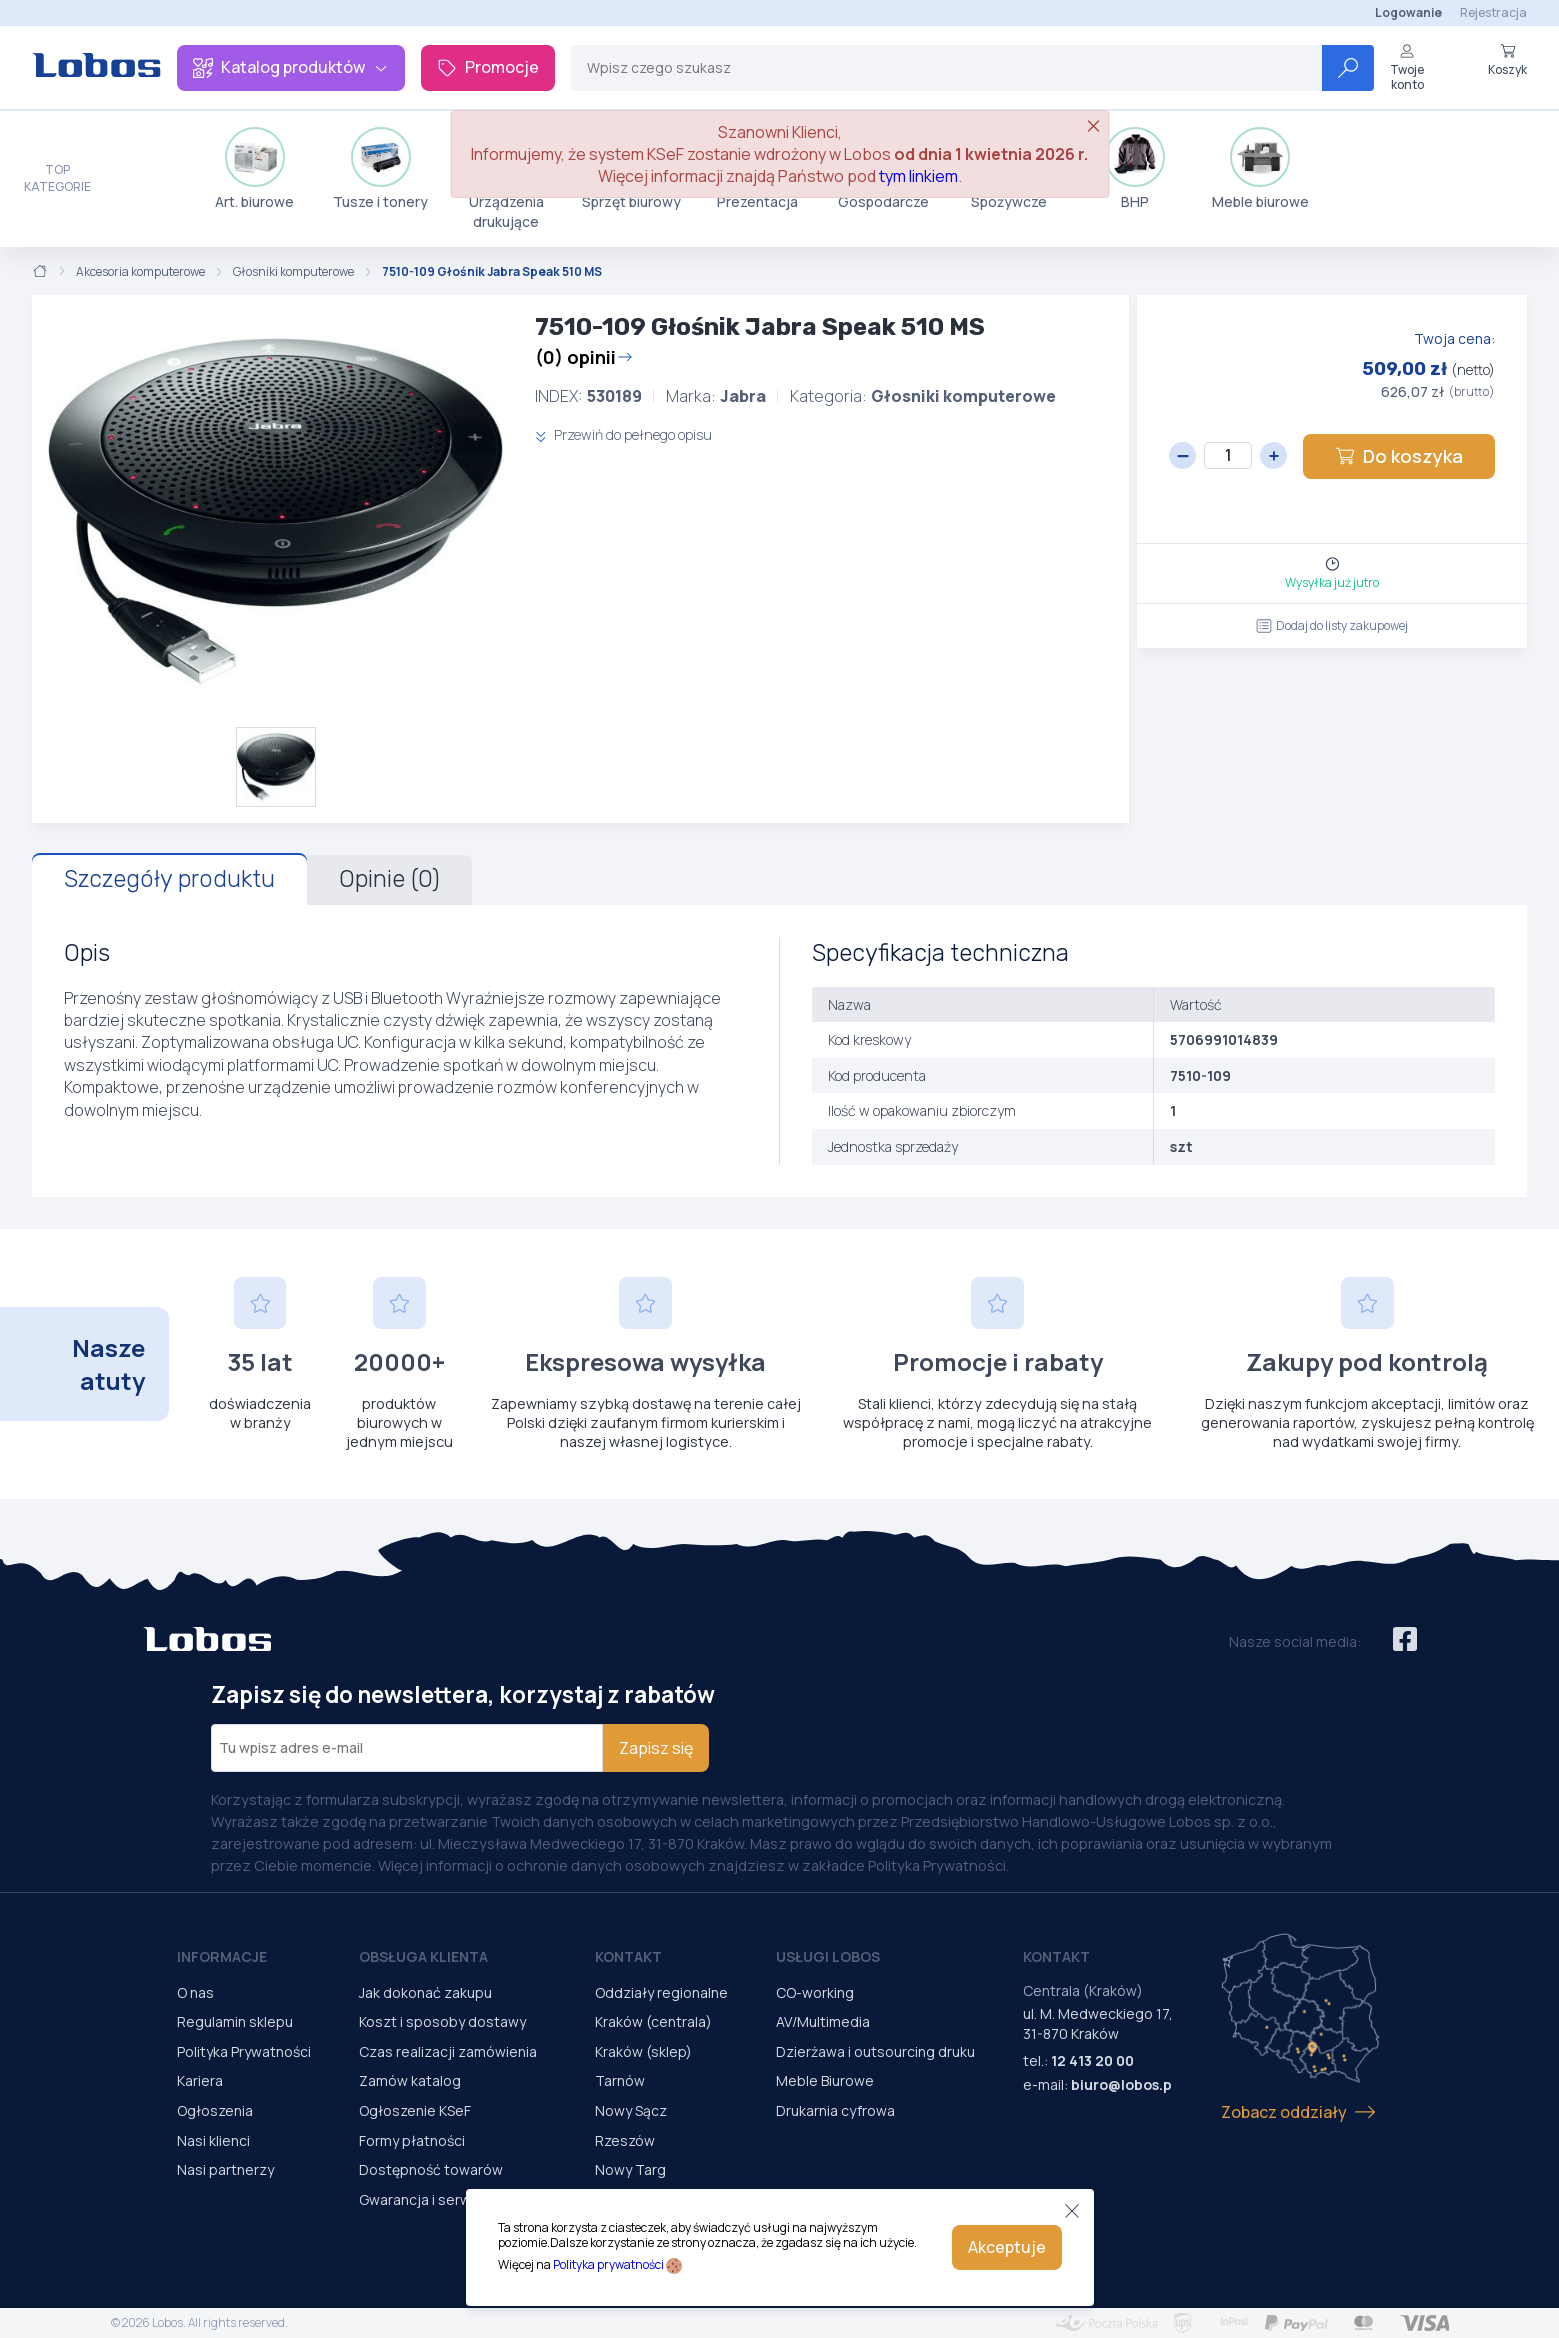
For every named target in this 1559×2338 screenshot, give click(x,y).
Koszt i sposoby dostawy (442, 2021)
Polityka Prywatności (244, 2051)
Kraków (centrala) (653, 2021)
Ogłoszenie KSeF (415, 2110)
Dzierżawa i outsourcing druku (875, 2051)
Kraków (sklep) (643, 2051)
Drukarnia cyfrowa (835, 2110)
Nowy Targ (630, 2169)
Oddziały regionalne (661, 1992)
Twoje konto (1407, 67)
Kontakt (628, 1956)
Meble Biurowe (825, 2080)
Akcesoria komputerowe (140, 272)
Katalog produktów (291, 67)
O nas (195, 1992)
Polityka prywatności (608, 2264)
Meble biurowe (1260, 169)
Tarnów (620, 2080)
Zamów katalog (410, 2080)
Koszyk (1507, 60)
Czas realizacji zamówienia (448, 2051)
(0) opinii (584, 357)
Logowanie (1408, 12)
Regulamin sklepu (235, 2021)
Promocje (488, 67)
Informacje (222, 1956)
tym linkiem (918, 176)
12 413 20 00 (1092, 2060)
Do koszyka (1399, 456)
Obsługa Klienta (423, 1956)
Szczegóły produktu (169, 879)
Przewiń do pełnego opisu (623, 434)
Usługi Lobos (828, 1956)
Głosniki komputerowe (293, 272)
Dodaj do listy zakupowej (1332, 625)
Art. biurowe (254, 169)
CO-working (815, 1992)
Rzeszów (625, 2140)
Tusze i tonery (380, 169)
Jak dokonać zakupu (425, 1992)
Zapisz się (656, 1748)
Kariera (200, 2080)
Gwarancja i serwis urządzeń (453, 2199)
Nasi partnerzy (225, 2169)
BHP (1135, 169)
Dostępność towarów (431, 2169)
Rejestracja (1493, 12)
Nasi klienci (213, 2140)
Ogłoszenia (215, 2110)
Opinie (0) (389, 879)
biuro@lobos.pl (1123, 2084)
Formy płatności (412, 2140)
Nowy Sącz (631, 2110)
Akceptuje (1007, 2247)
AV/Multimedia (823, 2021)
